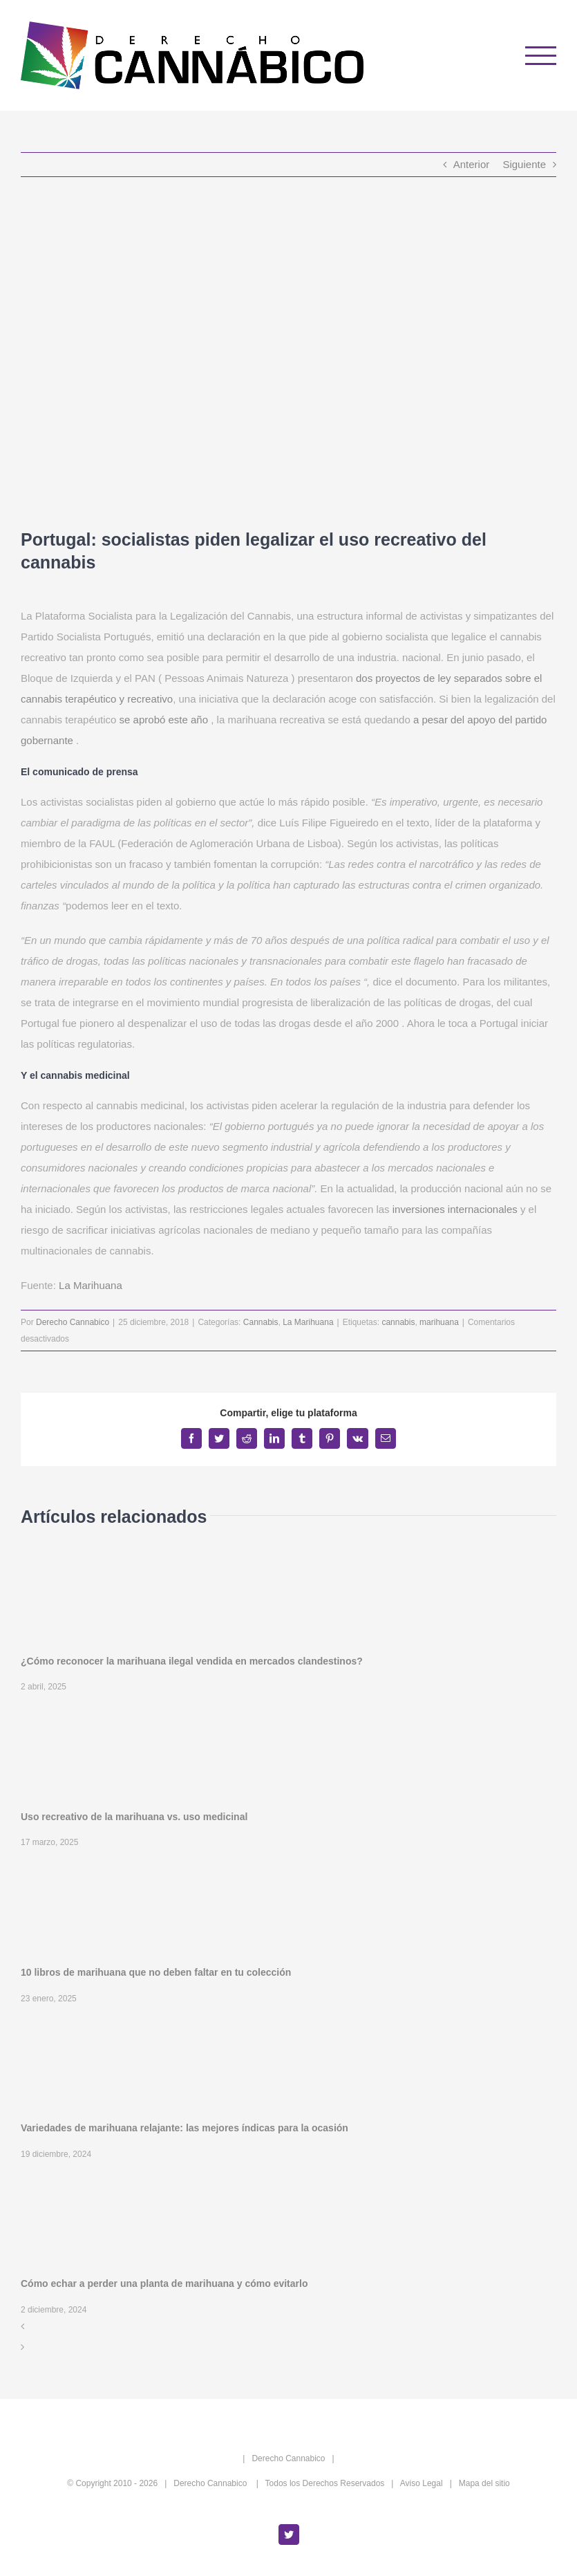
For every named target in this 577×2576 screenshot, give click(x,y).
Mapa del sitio (484, 2483)
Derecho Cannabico (72, 1322)
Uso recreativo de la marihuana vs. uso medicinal (134, 1816)
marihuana (439, 1322)
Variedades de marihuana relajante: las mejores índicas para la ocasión (184, 2127)
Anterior (471, 164)
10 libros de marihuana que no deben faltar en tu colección (156, 1972)
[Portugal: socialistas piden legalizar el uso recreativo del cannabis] (288, 353)
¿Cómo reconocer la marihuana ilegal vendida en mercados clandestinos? (192, 1661)
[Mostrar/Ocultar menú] (541, 55)
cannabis (398, 1322)
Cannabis (260, 1322)
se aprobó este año (164, 719)
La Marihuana (90, 1285)
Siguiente (524, 164)
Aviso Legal (421, 2483)
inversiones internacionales (455, 1209)
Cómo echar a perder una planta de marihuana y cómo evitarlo (164, 2283)
